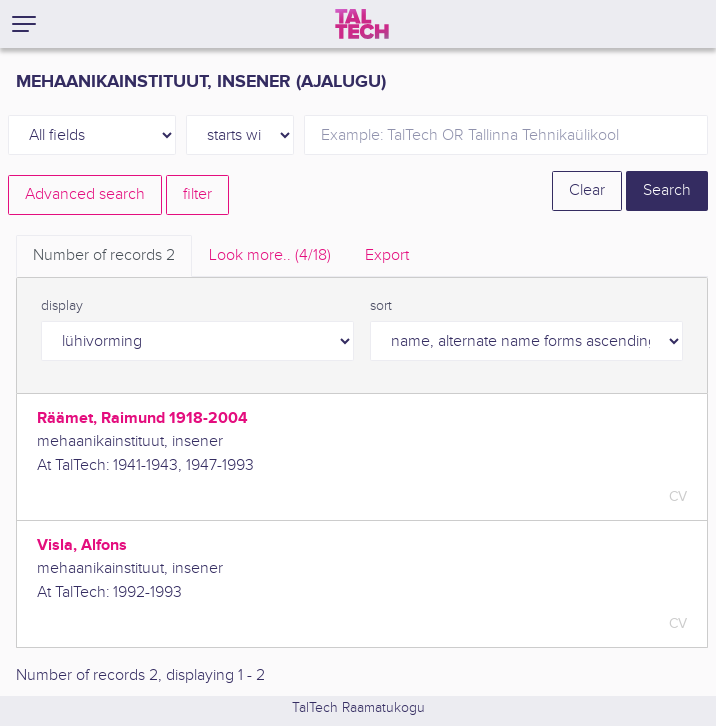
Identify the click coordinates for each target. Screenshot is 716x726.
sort (381, 306)
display (62, 306)
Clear (587, 190)
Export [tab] (387, 255)
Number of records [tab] (104, 255)
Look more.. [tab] (270, 255)
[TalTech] (362, 24)
